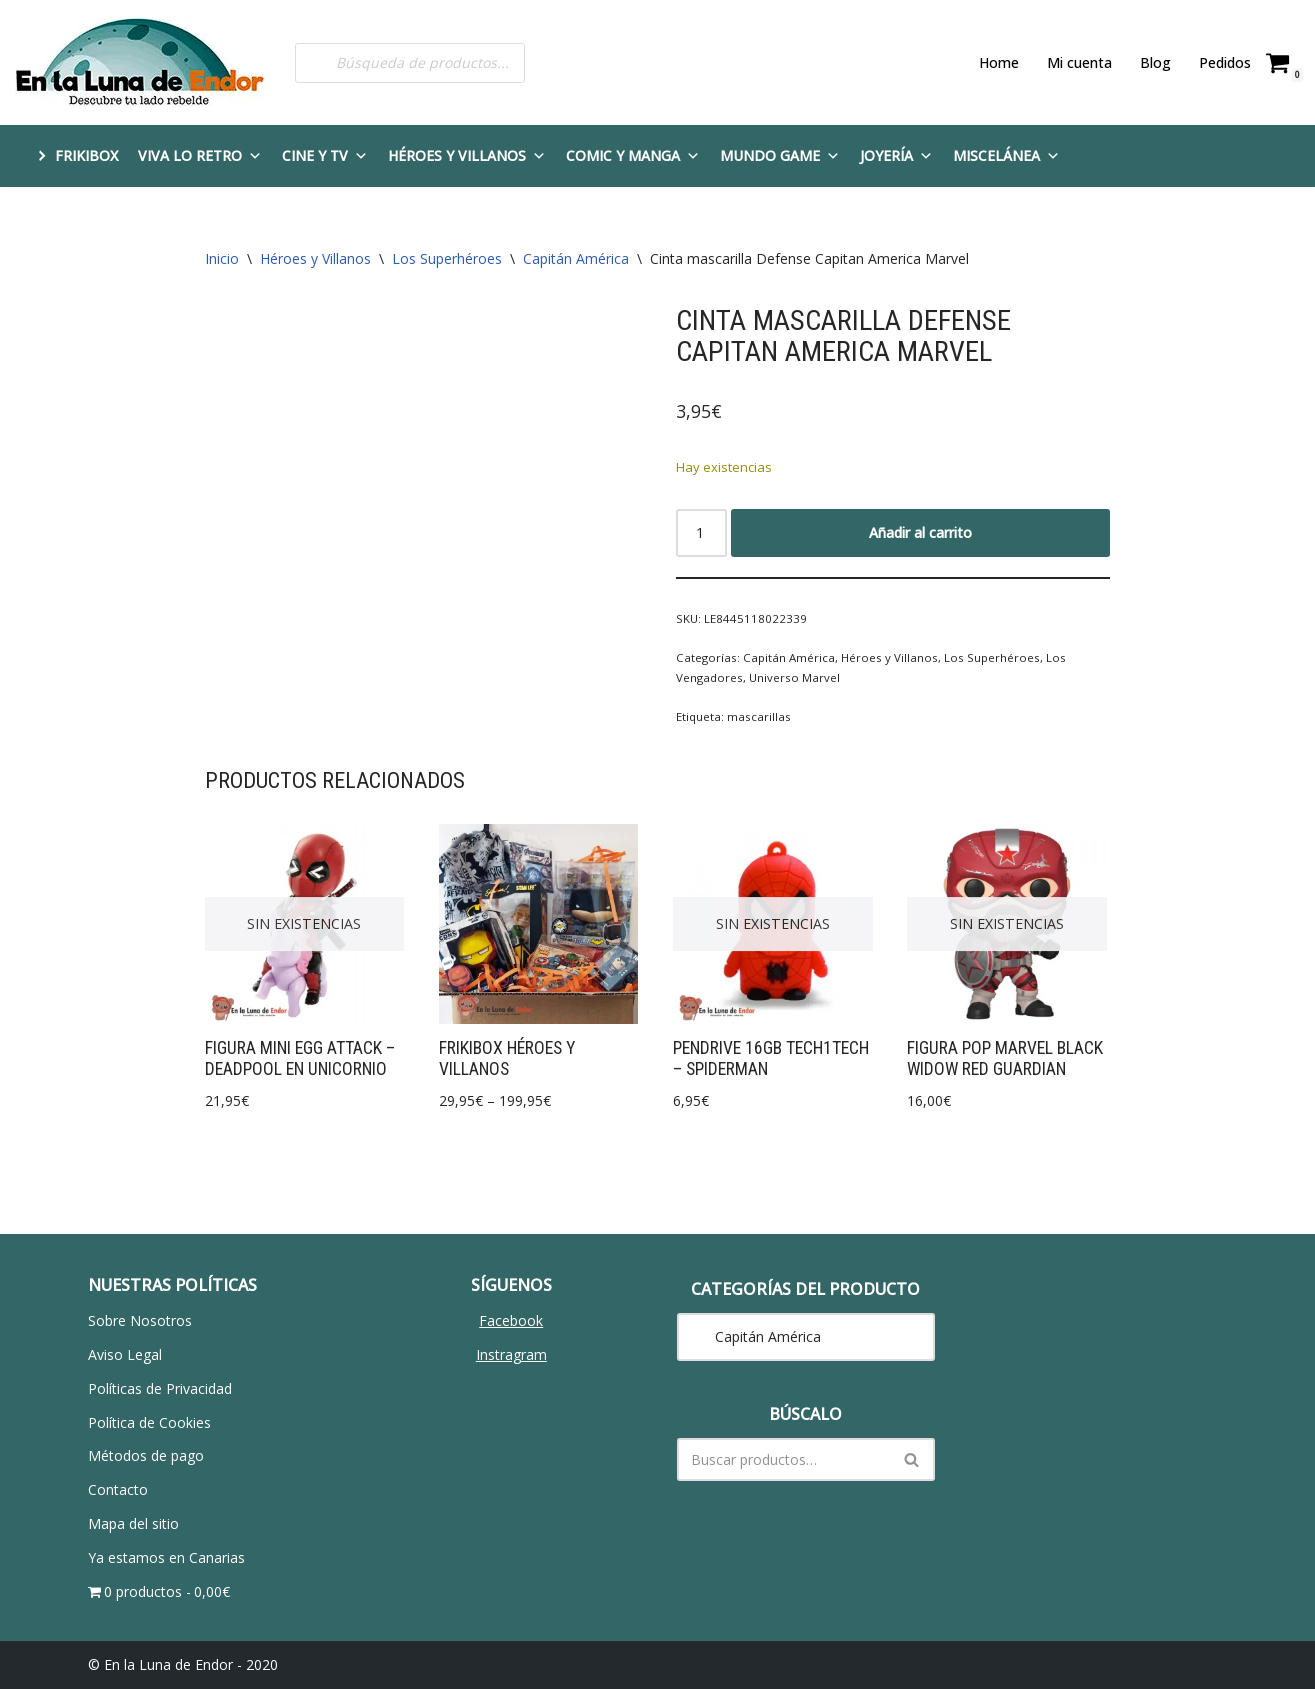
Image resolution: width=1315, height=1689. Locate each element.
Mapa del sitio (133, 1523)
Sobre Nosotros (140, 1320)
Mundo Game (780, 155)
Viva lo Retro (200, 155)
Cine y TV (325, 155)
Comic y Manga (633, 155)
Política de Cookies (149, 1421)
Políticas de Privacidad (160, 1388)
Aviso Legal (125, 1354)
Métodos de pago (146, 1455)
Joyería (896, 155)
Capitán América (576, 258)
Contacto (118, 1489)
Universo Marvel (791, 676)
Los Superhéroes (447, 258)
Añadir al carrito (920, 531)
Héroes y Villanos (467, 155)
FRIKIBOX (86, 155)
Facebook (511, 1320)
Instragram (511, 1354)
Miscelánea (1006, 155)
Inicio (222, 258)
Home (999, 62)
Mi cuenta (1079, 62)
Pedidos (1225, 62)
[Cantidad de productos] (701, 532)
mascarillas (755, 715)
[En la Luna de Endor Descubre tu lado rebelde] (140, 62)
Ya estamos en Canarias (166, 1557)
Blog (1155, 62)
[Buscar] (784, 1459)
